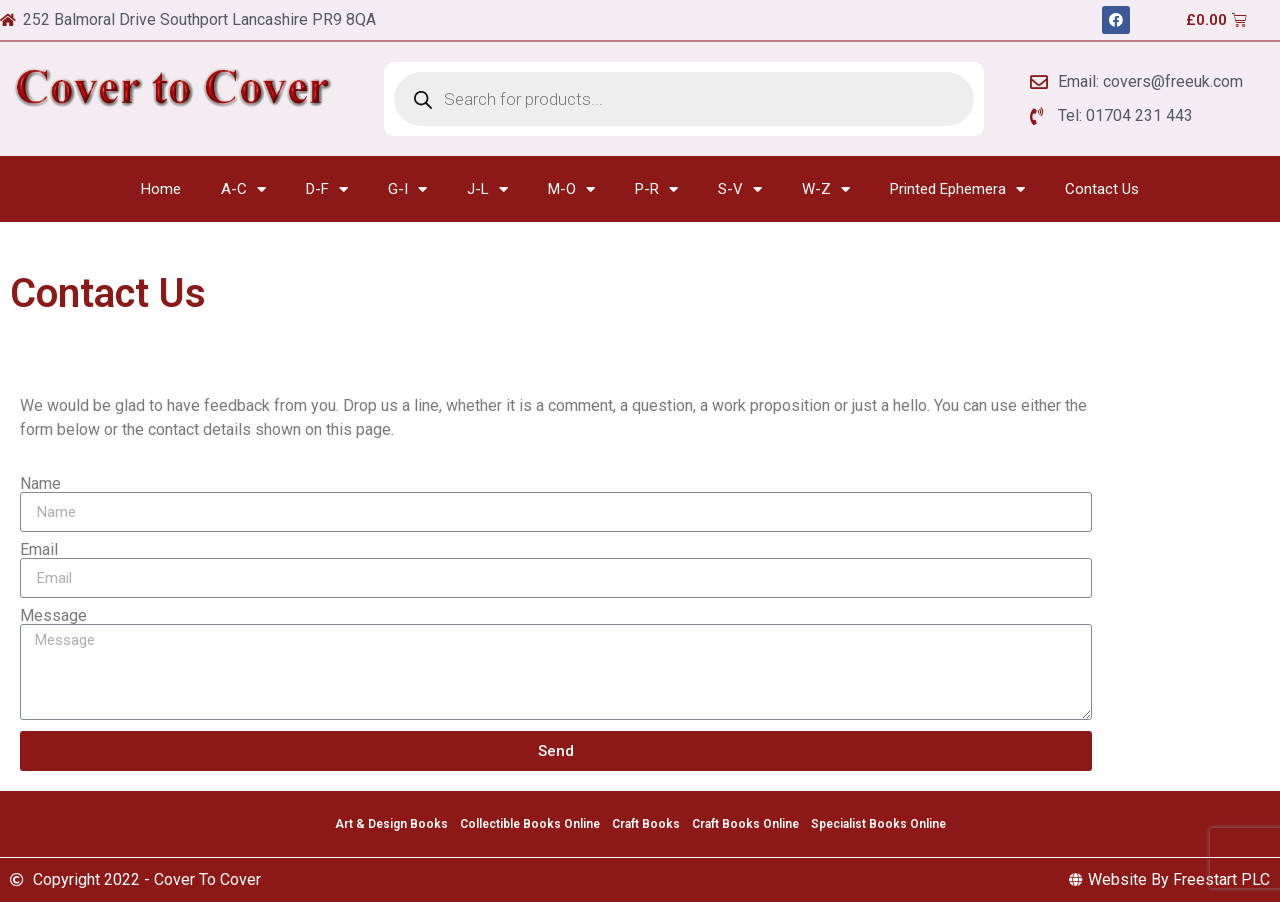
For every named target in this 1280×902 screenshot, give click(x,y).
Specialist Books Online (878, 824)
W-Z (826, 189)
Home (161, 189)
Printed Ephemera (957, 189)
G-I (407, 189)
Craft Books (646, 824)
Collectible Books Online (530, 824)
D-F (327, 189)
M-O (571, 189)
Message (53, 616)
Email (39, 550)
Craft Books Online (745, 824)
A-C (243, 189)
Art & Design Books (391, 824)
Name (40, 484)
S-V (740, 189)
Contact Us (1102, 189)
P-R (656, 189)
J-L (487, 189)
